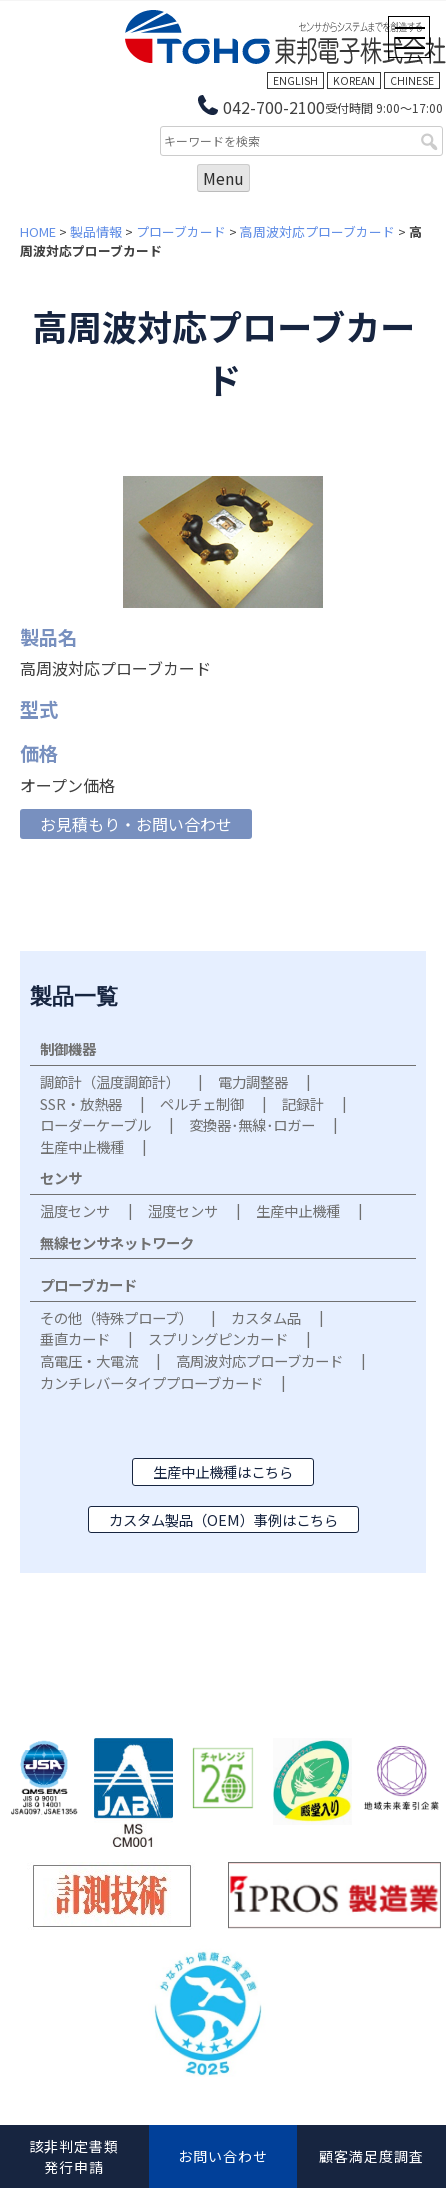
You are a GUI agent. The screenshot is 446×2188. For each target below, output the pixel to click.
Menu (223, 178)
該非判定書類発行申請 (74, 2156)
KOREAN (354, 80)
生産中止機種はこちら (223, 1471)
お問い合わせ (223, 2156)
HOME (38, 231)
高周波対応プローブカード (317, 231)
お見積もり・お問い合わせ (136, 824)
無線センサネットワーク (117, 1242)
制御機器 (68, 1048)
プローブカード (181, 231)
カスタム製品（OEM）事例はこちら (223, 1519)
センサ (61, 1177)
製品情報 (96, 231)
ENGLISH (295, 80)
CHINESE (412, 80)
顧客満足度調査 (371, 2156)
